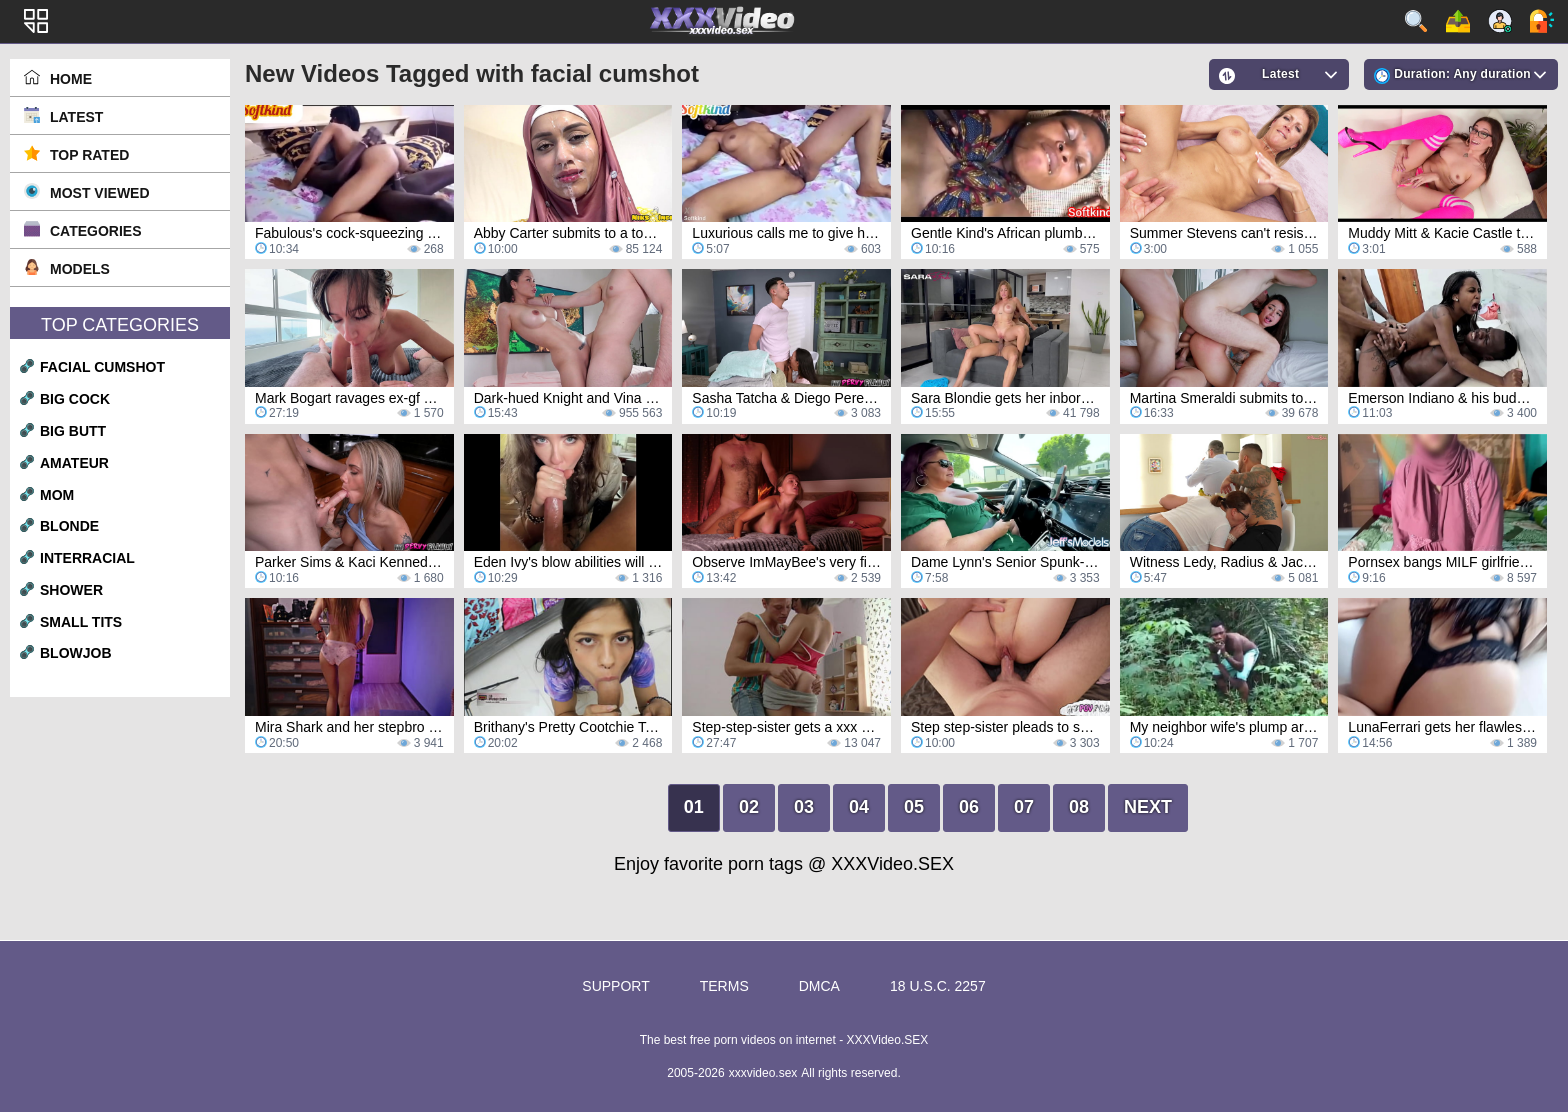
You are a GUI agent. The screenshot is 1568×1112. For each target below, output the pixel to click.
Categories (96, 231)
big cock (75, 399)
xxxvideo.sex (763, 1073)
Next (1148, 807)
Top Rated (89, 155)
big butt (73, 431)
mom (57, 495)
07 (1024, 807)
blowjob (76, 653)
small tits (81, 622)
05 (914, 807)
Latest (76, 117)
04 (859, 807)
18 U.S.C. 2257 (938, 986)
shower (71, 590)
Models (80, 269)
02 (749, 807)
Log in (1542, 21)
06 (969, 807)
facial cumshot (102, 367)
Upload (1458, 21)
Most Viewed (100, 193)
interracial (87, 558)
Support (615, 986)
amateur (74, 463)
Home (71, 79)
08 (1079, 807)
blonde (69, 526)
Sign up (1500, 21)
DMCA (819, 986)
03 (804, 807)
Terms (724, 986)
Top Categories (120, 325)
